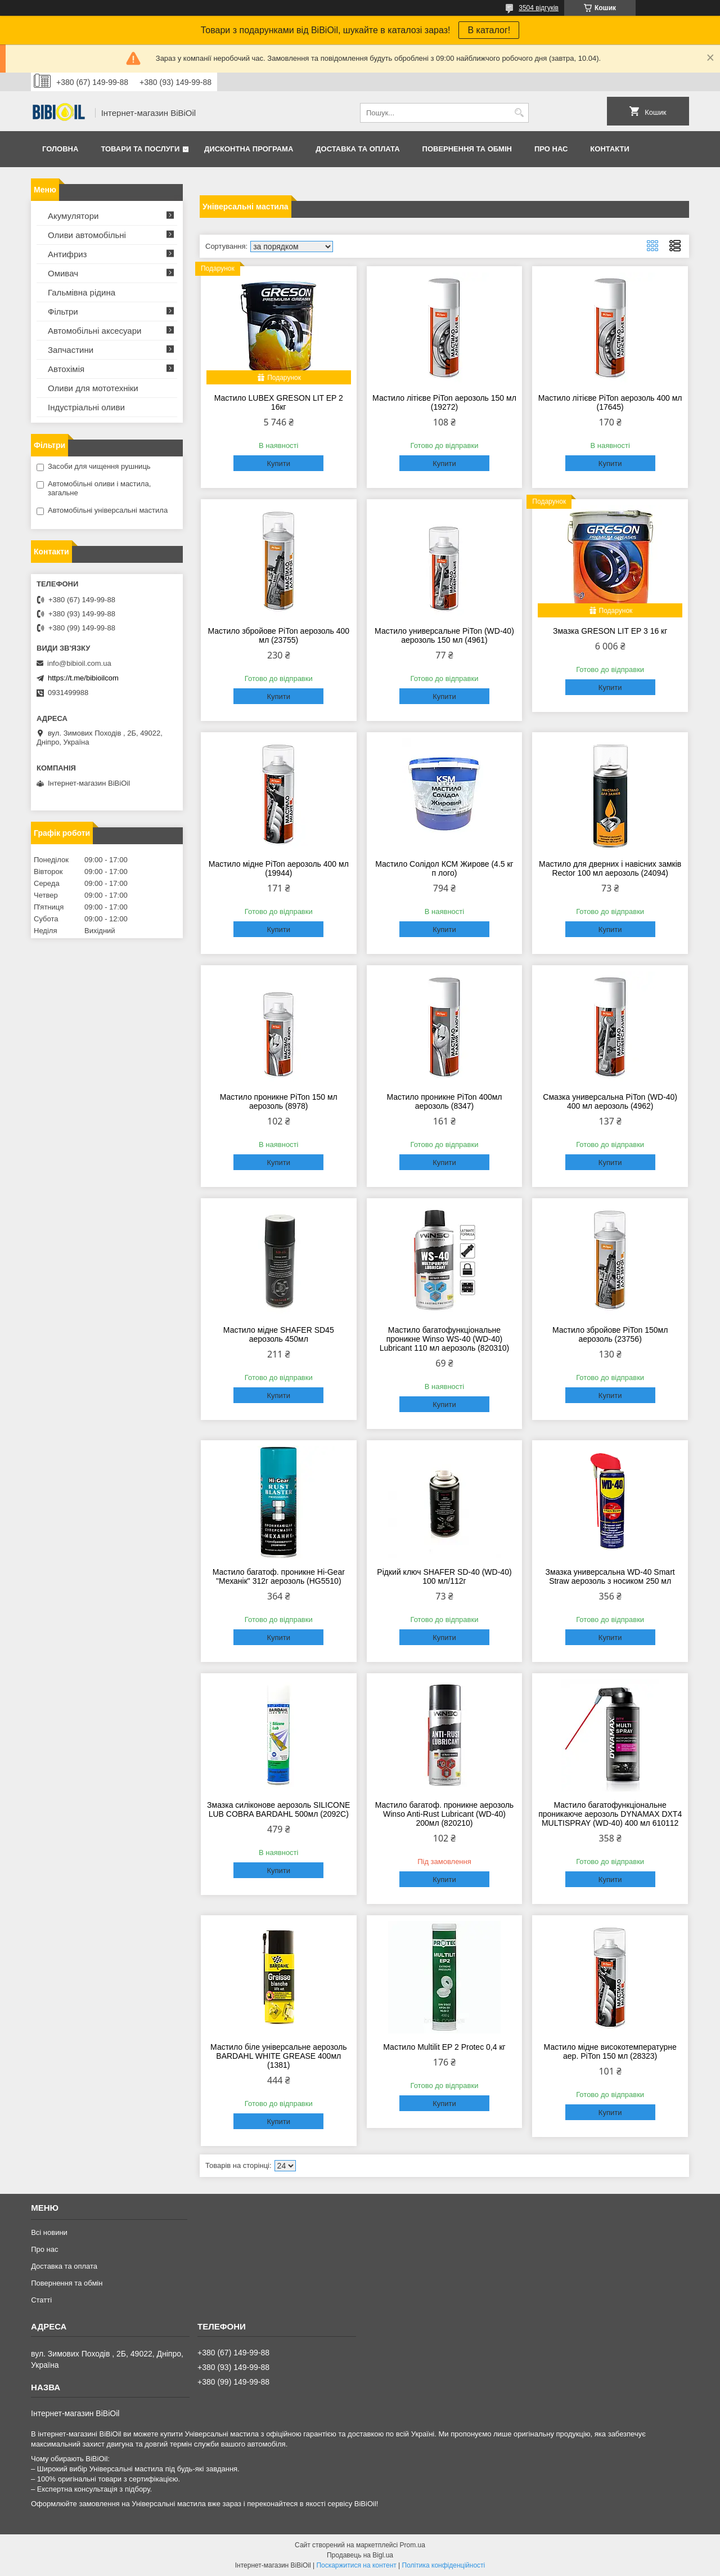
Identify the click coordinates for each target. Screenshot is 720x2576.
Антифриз (67, 254)
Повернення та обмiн (467, 149)
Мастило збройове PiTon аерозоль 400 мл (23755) (278, 635)
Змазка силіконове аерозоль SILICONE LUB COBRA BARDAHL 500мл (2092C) (278, 1809)
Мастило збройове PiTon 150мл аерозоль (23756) (610, 1334)
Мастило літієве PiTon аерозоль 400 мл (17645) (610, 402)
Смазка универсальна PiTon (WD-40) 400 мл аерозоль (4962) (610, 1101)
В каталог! (488, 30)
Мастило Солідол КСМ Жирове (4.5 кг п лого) (444, 868)
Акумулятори (73, 216)
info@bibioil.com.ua (79, 663)
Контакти (609, 149)
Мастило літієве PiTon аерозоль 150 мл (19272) (444, 402)
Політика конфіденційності (443, 2565)
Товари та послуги (140, 149)
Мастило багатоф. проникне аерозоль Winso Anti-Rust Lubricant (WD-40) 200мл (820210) (444, 1813)
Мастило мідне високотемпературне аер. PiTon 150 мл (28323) (610, 2051)
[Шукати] (519, 113)
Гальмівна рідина (81, 292)
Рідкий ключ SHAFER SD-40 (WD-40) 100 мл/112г (444, 1576)
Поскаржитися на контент (356, 2565)
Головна (60, 149)
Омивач (63, 273)
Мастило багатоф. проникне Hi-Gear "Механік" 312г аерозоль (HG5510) (279, 1576)
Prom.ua (412, 2545)
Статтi (41, 2300)
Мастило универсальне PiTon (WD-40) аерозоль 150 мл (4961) (444, 635)
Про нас (551, 149)
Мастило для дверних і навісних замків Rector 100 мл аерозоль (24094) (610, 868)
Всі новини (49, 2232)
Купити (278, 463)
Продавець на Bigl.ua (360, 2555)
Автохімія (66, 369)
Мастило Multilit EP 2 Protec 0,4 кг (444, 2046)
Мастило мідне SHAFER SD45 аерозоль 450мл (278, 1334)
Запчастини (70, 350)
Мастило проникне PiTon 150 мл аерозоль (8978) (279, 1101)
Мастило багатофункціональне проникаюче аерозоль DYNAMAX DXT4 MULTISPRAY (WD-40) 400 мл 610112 (610, 1813)
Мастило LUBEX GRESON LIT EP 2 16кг (278, 402)
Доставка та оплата (357, 149)
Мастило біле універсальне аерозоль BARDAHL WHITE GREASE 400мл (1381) (278, 2055)
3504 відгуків (539, 8)
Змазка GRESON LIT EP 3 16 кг (610, 630)
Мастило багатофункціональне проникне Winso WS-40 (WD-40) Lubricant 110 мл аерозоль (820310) (445, 1338)
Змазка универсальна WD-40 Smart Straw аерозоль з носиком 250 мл (610, 1576)
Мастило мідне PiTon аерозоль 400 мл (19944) (279, 868)
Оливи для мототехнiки (93, 388)
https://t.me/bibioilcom (83, 678)
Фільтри (63, 311)
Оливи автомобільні (87, 235)
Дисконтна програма (248, 149)
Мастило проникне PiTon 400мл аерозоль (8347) (444, 1101)
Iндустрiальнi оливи (86, 407)
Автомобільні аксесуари (94, 330)
